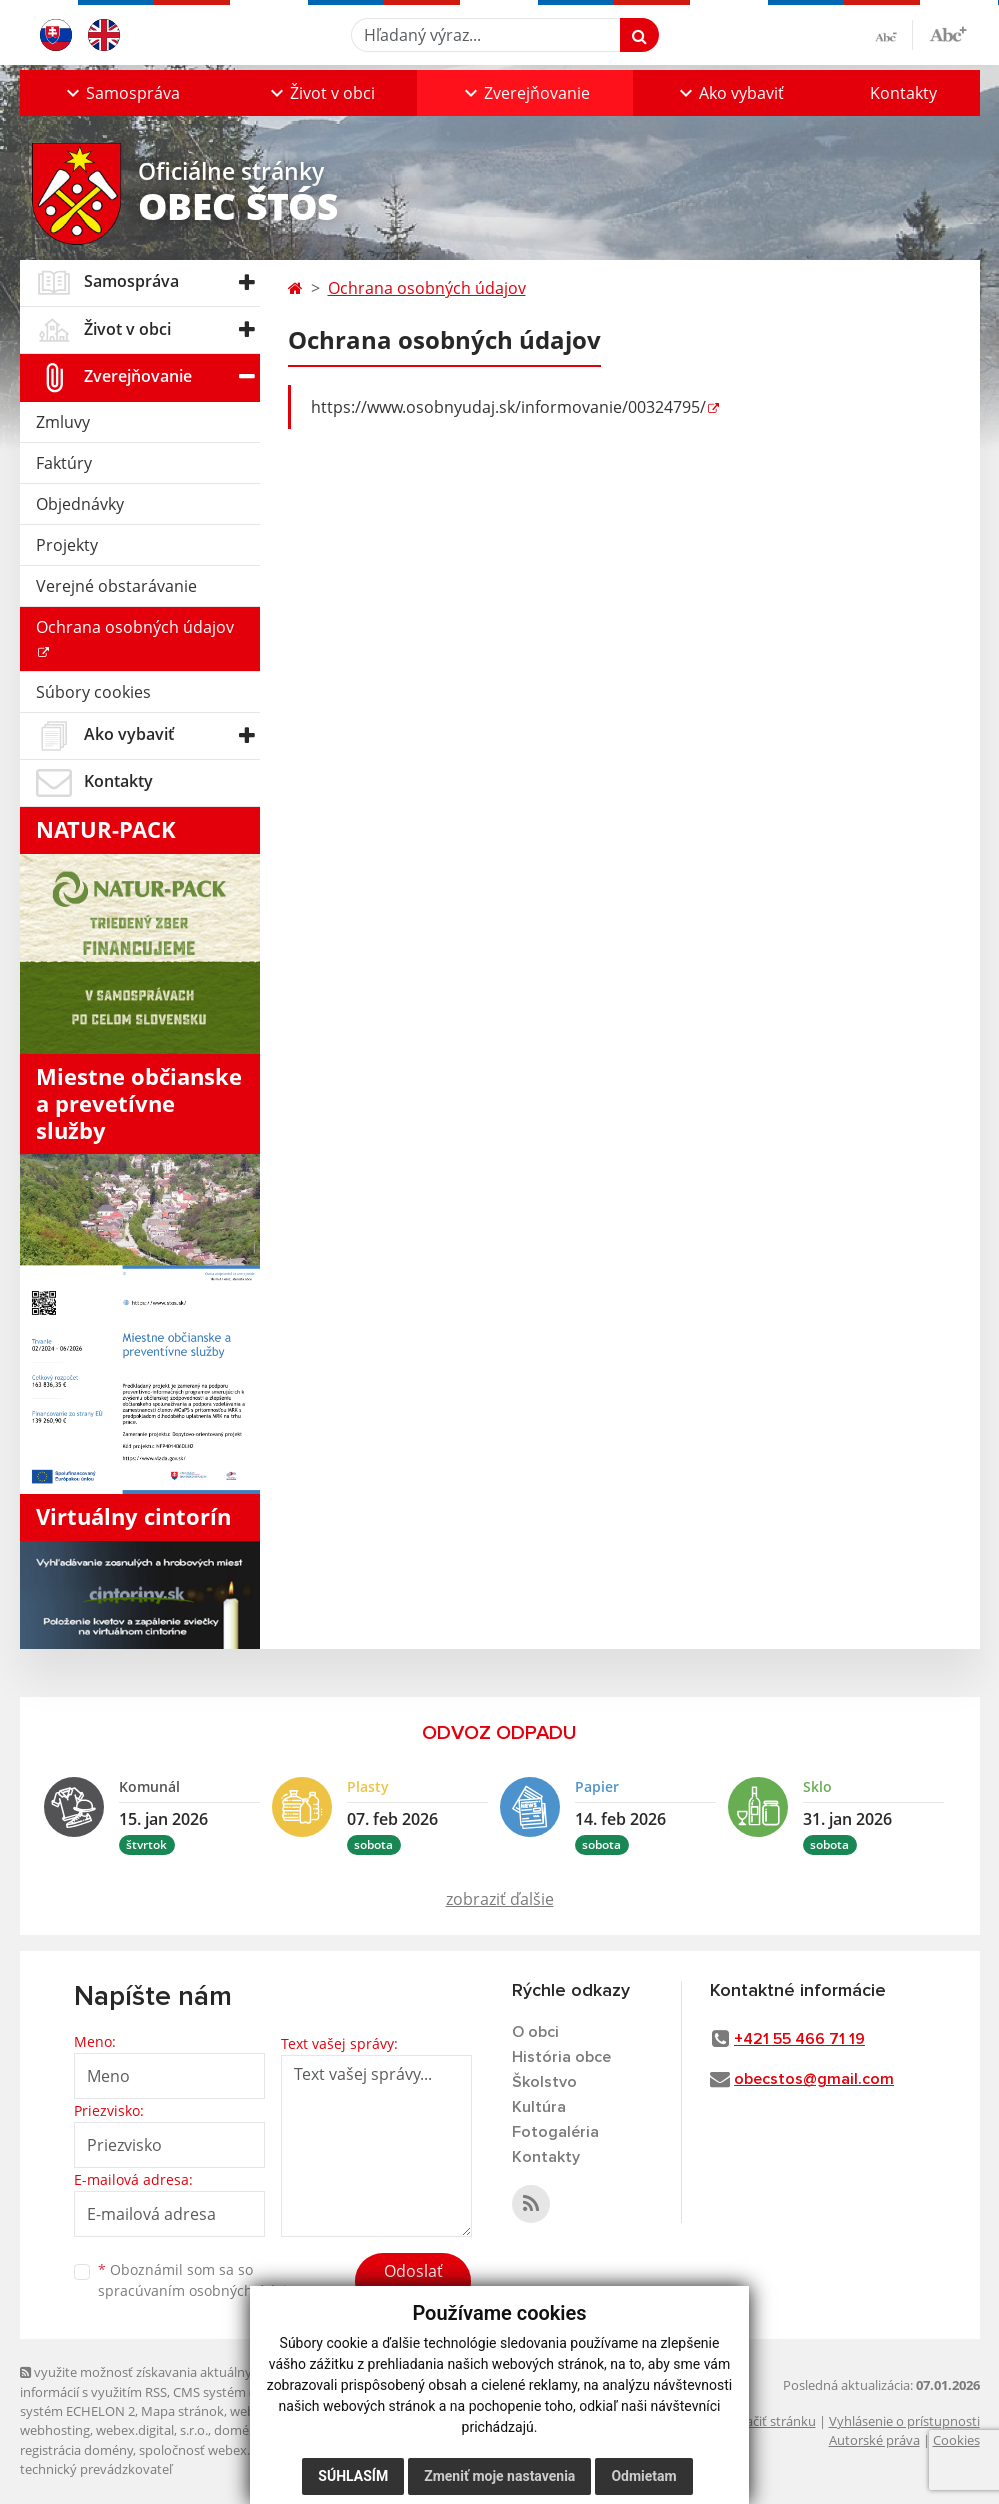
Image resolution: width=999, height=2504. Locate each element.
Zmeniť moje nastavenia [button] (499, 2476)
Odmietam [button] (643, 2476)
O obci (535, 2032)
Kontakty (903, 93)
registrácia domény (76, 2450)
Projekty (67, 545)
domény (238, 2430)
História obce (561, 2057)
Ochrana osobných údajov (135, 627)
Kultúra (539, 2107)
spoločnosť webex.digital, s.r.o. (229, 2450)
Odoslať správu (413, 2283)
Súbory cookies (93, 692)
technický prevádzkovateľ (96, 2469)
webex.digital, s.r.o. (152, 2430)
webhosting (55, 2430)
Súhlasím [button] (353, 2476)
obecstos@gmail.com (814, 2079)
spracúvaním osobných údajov (200, 2290)
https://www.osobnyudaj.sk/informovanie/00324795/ (508, 407)
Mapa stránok (182, 2411)
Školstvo (544, 2082)
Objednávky (80, 504)
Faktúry (64, 463)
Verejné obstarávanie (116, 586)
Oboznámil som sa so (200, 2280)
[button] (121, 93)
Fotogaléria (555, 2132)
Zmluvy (63, 422)
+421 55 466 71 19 (799, 2039)
